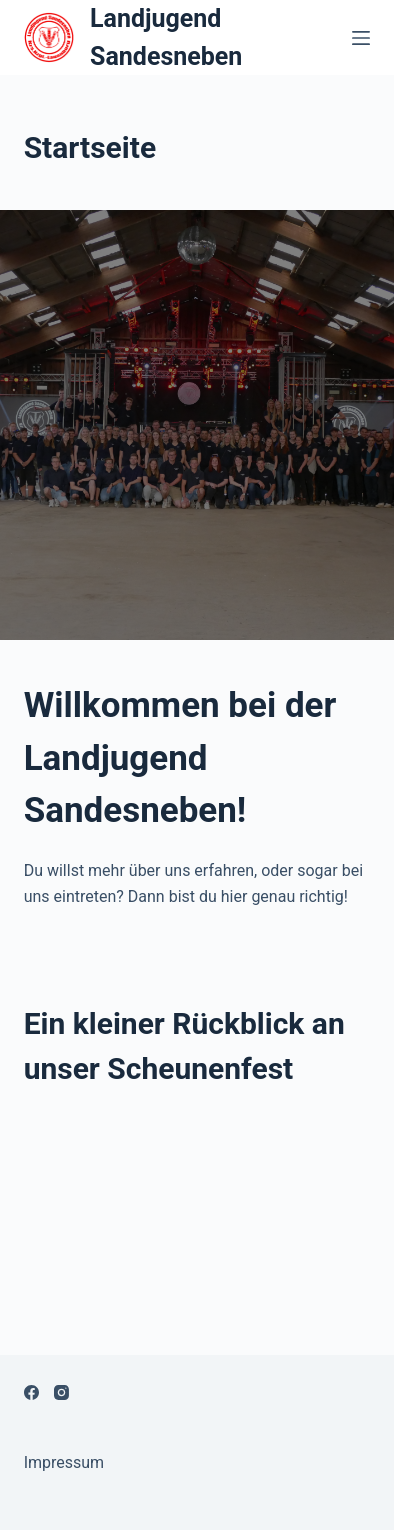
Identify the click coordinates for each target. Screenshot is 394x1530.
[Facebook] (31, 1392)
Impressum (64, 1462)
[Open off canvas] (361, 38)
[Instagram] (61, 1392)
